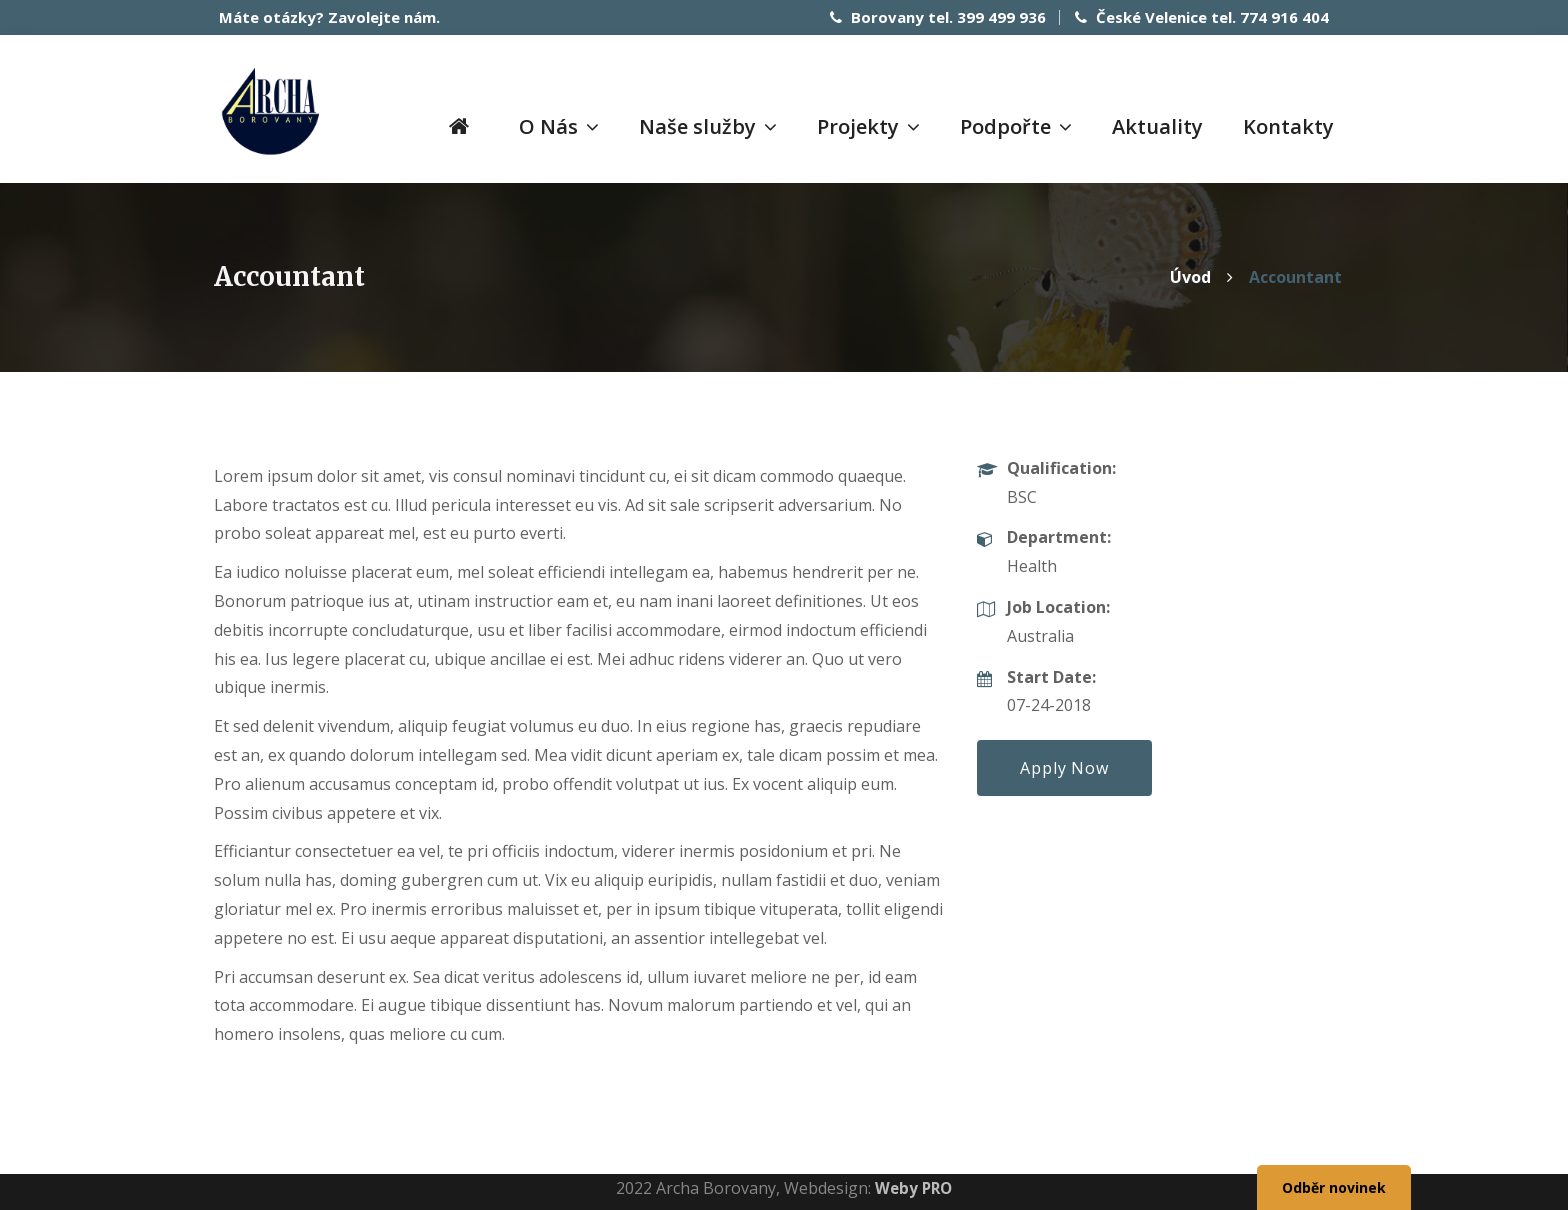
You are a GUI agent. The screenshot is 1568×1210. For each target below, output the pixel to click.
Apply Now (1064, 765)
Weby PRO (913, 1185)
